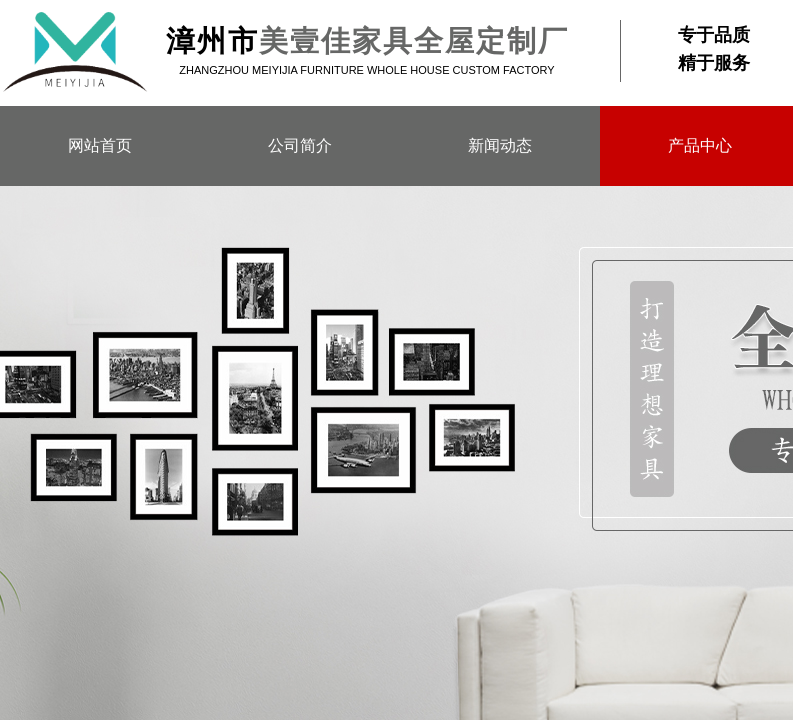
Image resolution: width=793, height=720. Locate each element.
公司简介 (300, 145)
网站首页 (100, 145)
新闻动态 (500, 145)
